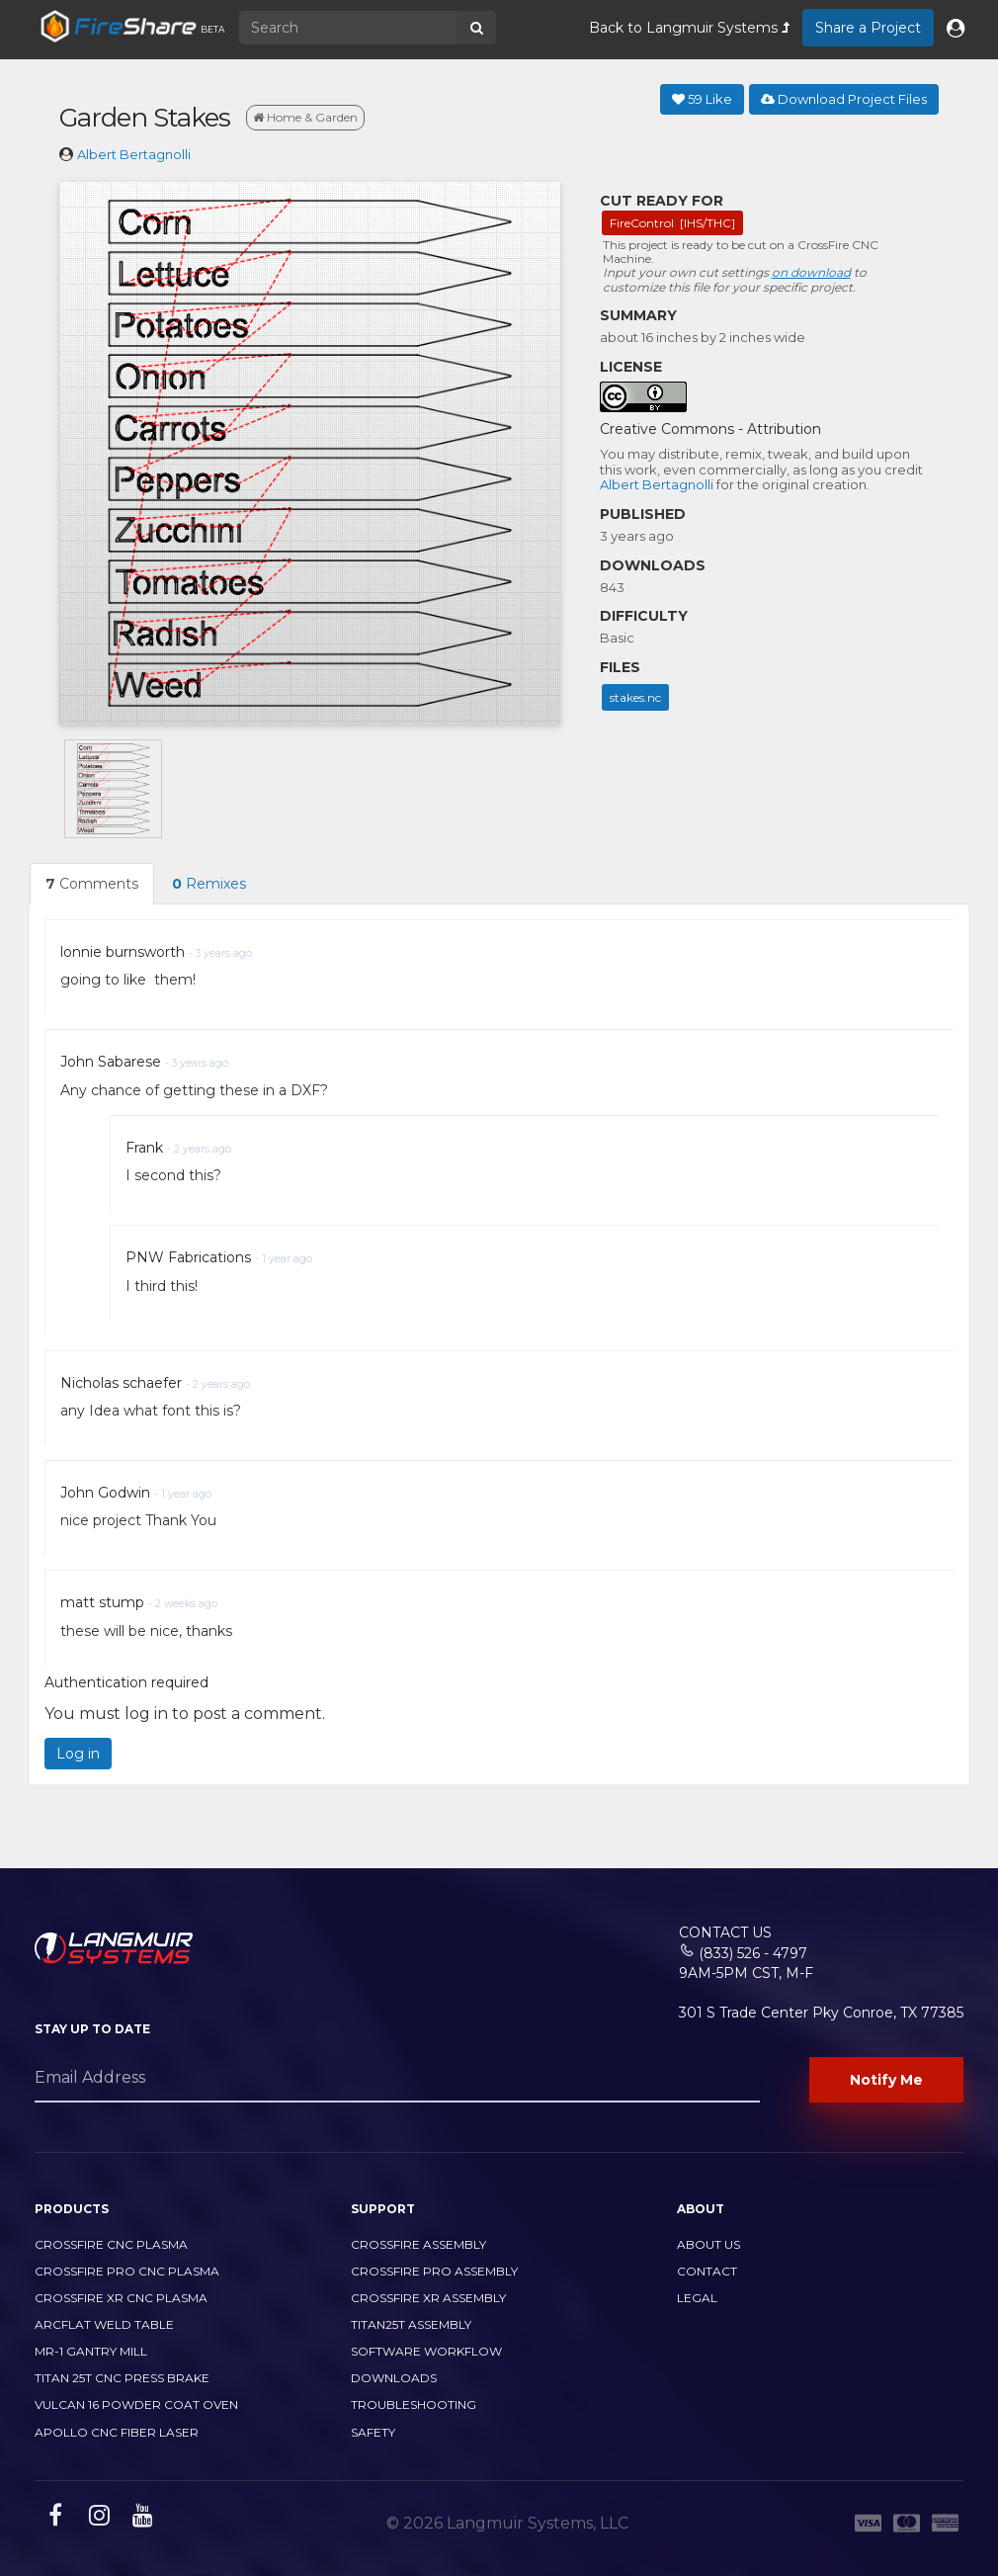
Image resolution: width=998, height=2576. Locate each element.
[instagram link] (97, 2519)
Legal (697, 2297)
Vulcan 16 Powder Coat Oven (136, 2404)
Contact (707, 2271)
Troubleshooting (413, 2404)
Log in (78, 1753)
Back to (689, 28)
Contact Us (725, 1932)
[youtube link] (140, 2519)
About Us (708, 2244)
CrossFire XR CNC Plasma (121, 2297)
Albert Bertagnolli (134, 154)
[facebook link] (52, 2519)
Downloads (394, 2377)
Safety (373, 2432)
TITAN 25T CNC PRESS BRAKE (122, 2377)
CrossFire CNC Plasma (111, 2244)
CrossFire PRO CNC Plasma (127, 2271)
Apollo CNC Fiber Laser (117, 2432)
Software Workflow (426, 2351)
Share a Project (868, 28)
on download (811, 272)
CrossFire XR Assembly (428, 2297)
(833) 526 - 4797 (753, 1953)
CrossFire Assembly (418, 2244)
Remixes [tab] (209, 884)
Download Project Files (844, 99)
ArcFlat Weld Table (104, 2324)
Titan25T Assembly (411, 2324)
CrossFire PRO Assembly (434, 2271)
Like (702, 99)
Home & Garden (305, 117)
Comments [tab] (91, 884)
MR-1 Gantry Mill (91, 2351)
